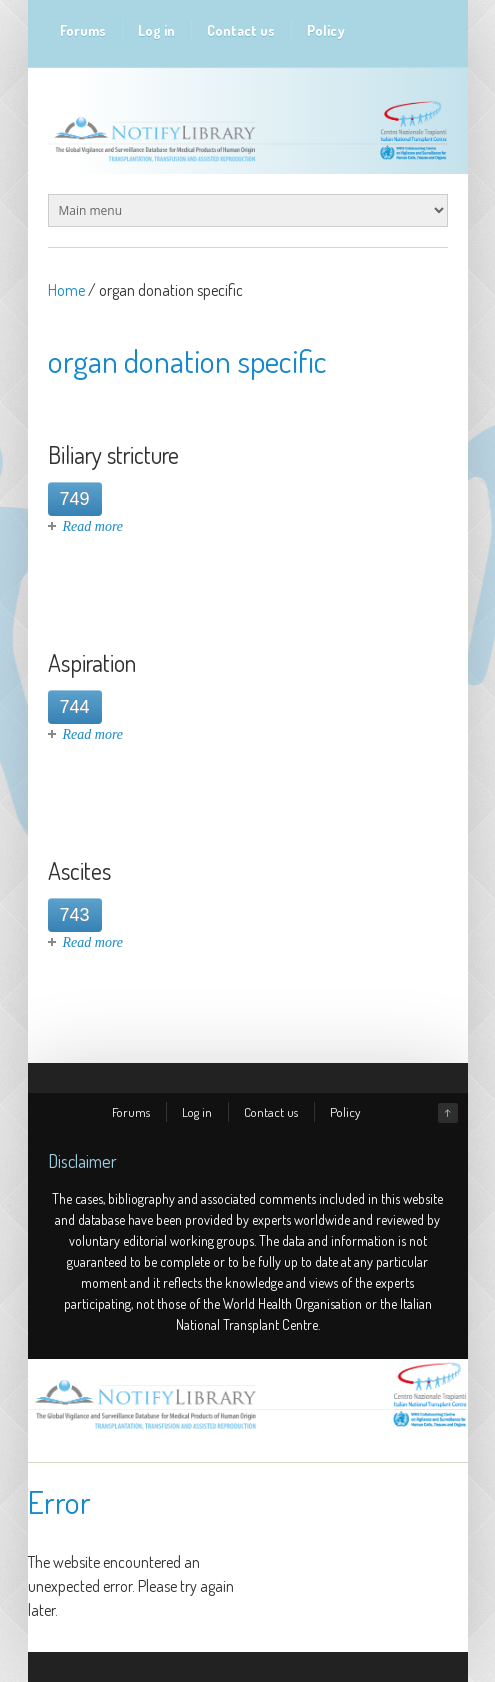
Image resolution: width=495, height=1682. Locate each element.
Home (66, 290)
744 (75, 707)
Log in (156, 30)
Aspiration (92, 662)
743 (75, 915)
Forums (83, 30)
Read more (93, 526)
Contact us (241, 30)
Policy (326, 30)
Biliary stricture (113, 454)
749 (75, 499)
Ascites (79, 870)
